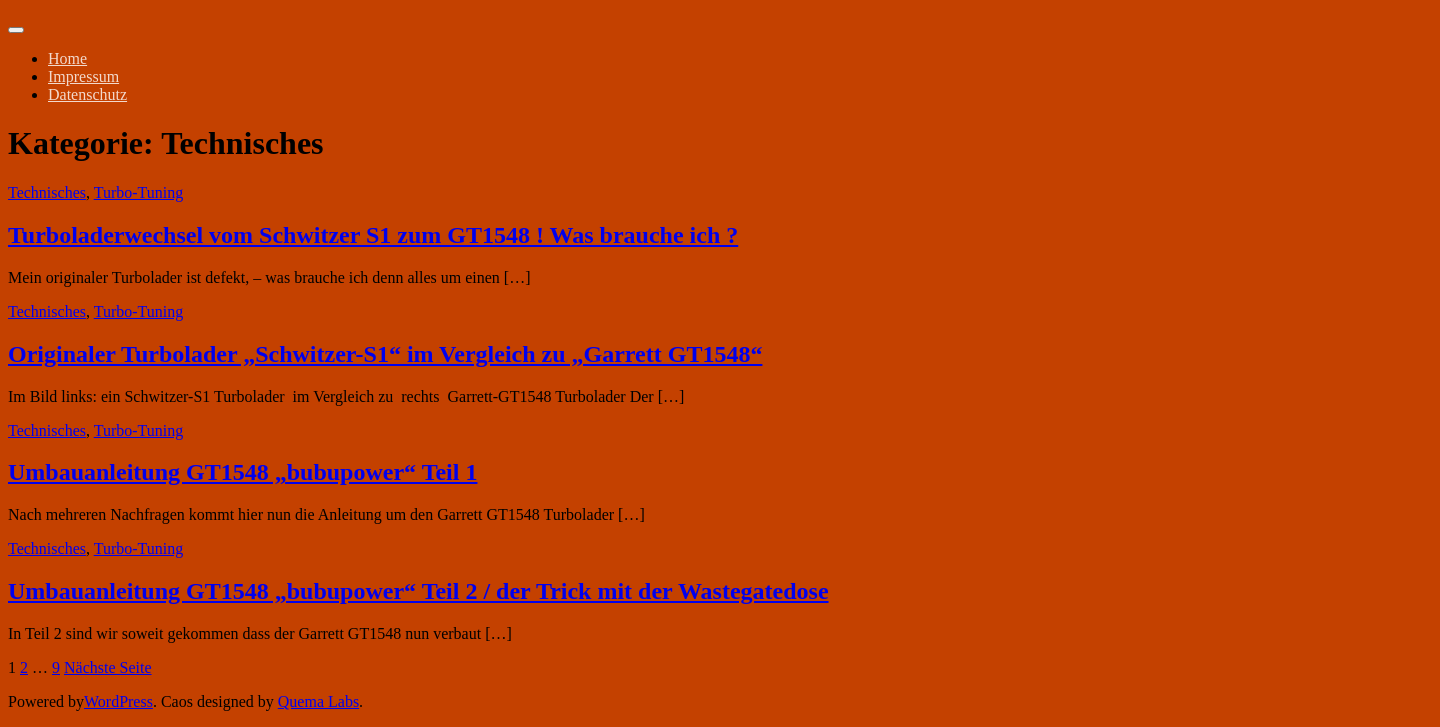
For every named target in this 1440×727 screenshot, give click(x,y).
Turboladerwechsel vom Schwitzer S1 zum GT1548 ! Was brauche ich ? (373, 235)
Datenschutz (87, 94)
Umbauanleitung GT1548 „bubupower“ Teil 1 (242, 472)
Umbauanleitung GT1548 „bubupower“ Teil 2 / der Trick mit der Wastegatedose (418, 591)
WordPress (118, 701)
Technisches (47, 192)
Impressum (83, 76)
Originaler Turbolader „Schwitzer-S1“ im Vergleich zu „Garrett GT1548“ (385, 354)
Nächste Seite (108, 667)
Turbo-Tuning (139, 192)
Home (67, 58)
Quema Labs (318, 701)
